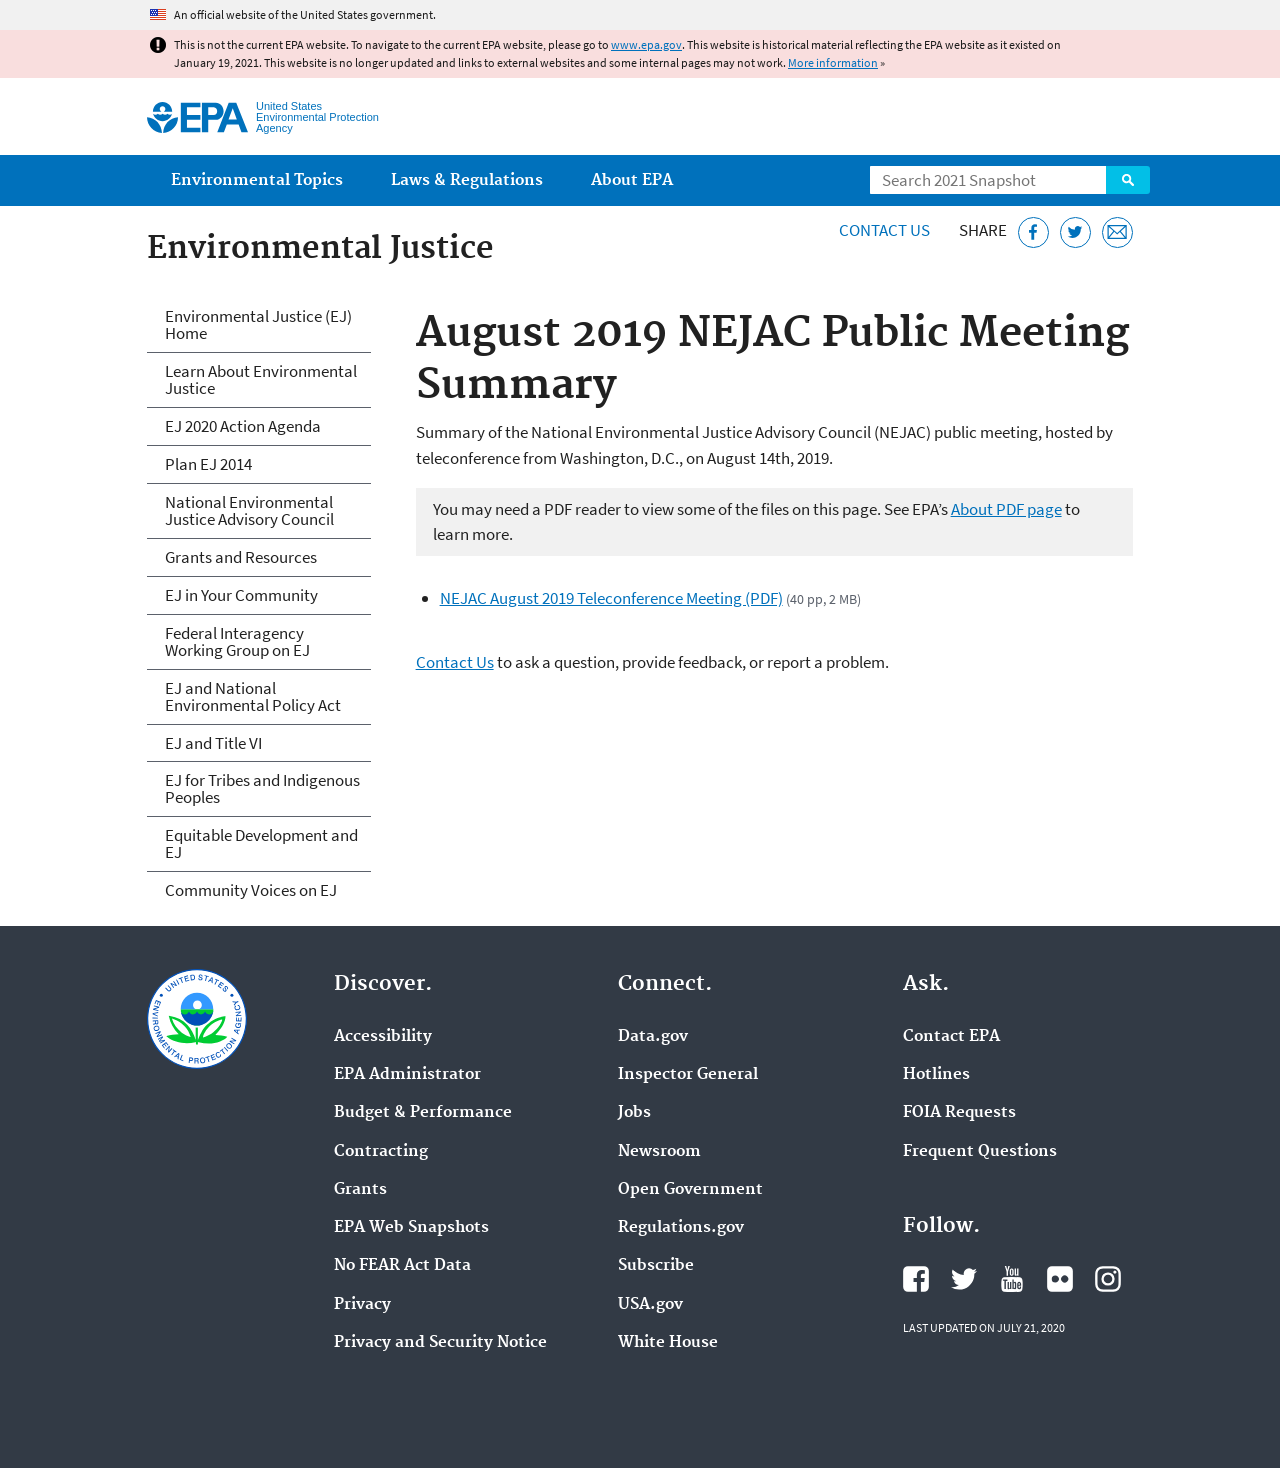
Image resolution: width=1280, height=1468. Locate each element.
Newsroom (659, 1152)
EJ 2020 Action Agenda (243, 426)
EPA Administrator (407, 1075)
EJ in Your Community (241, 595)
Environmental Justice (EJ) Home (258, 324)
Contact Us (884, 230)
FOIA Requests (959, 1113)
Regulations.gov (681, 1228)
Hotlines (936, 1075)
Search (1128, 180)
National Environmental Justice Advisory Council (249, 510)
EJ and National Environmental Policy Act (253, 696)
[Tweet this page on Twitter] (1075, 232)
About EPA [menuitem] (632, 180)
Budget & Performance (423, 1113)
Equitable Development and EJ (261, 843)
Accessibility (383, 1037)
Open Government (690, 1190)
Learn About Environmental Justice (261, 379)
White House (668, 1343)
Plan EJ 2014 (208, 464)
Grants (360, 1190)
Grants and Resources (241, 557)
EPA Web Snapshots (411, 1228)
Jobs (634, 1113)
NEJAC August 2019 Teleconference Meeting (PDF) (611, 598)
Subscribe (656, 1266)
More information (833, 62)
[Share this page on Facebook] (1033, 232)
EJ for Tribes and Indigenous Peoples (262, 788)
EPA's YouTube (1012, 1279)
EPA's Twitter (964, 1279)
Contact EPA (951, 1037)
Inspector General (688, 1075)
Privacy (362, 1305)
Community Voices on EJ (251, 890)
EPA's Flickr (1060, 1279)
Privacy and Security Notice (440, 1343)
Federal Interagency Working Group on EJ (237, 641)
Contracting (381, 1152)
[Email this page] (1117, 232)
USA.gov (650, 1305)
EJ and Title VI (213, 743)
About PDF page (1006, 509)
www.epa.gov (646, 44)
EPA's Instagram (1108, 1279)
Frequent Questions (980, 1152)
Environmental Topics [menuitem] (257, 180)
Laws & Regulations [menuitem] (467, 180)
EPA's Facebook (916, 1279)
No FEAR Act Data (402, 1266)
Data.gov (653, 1037)
